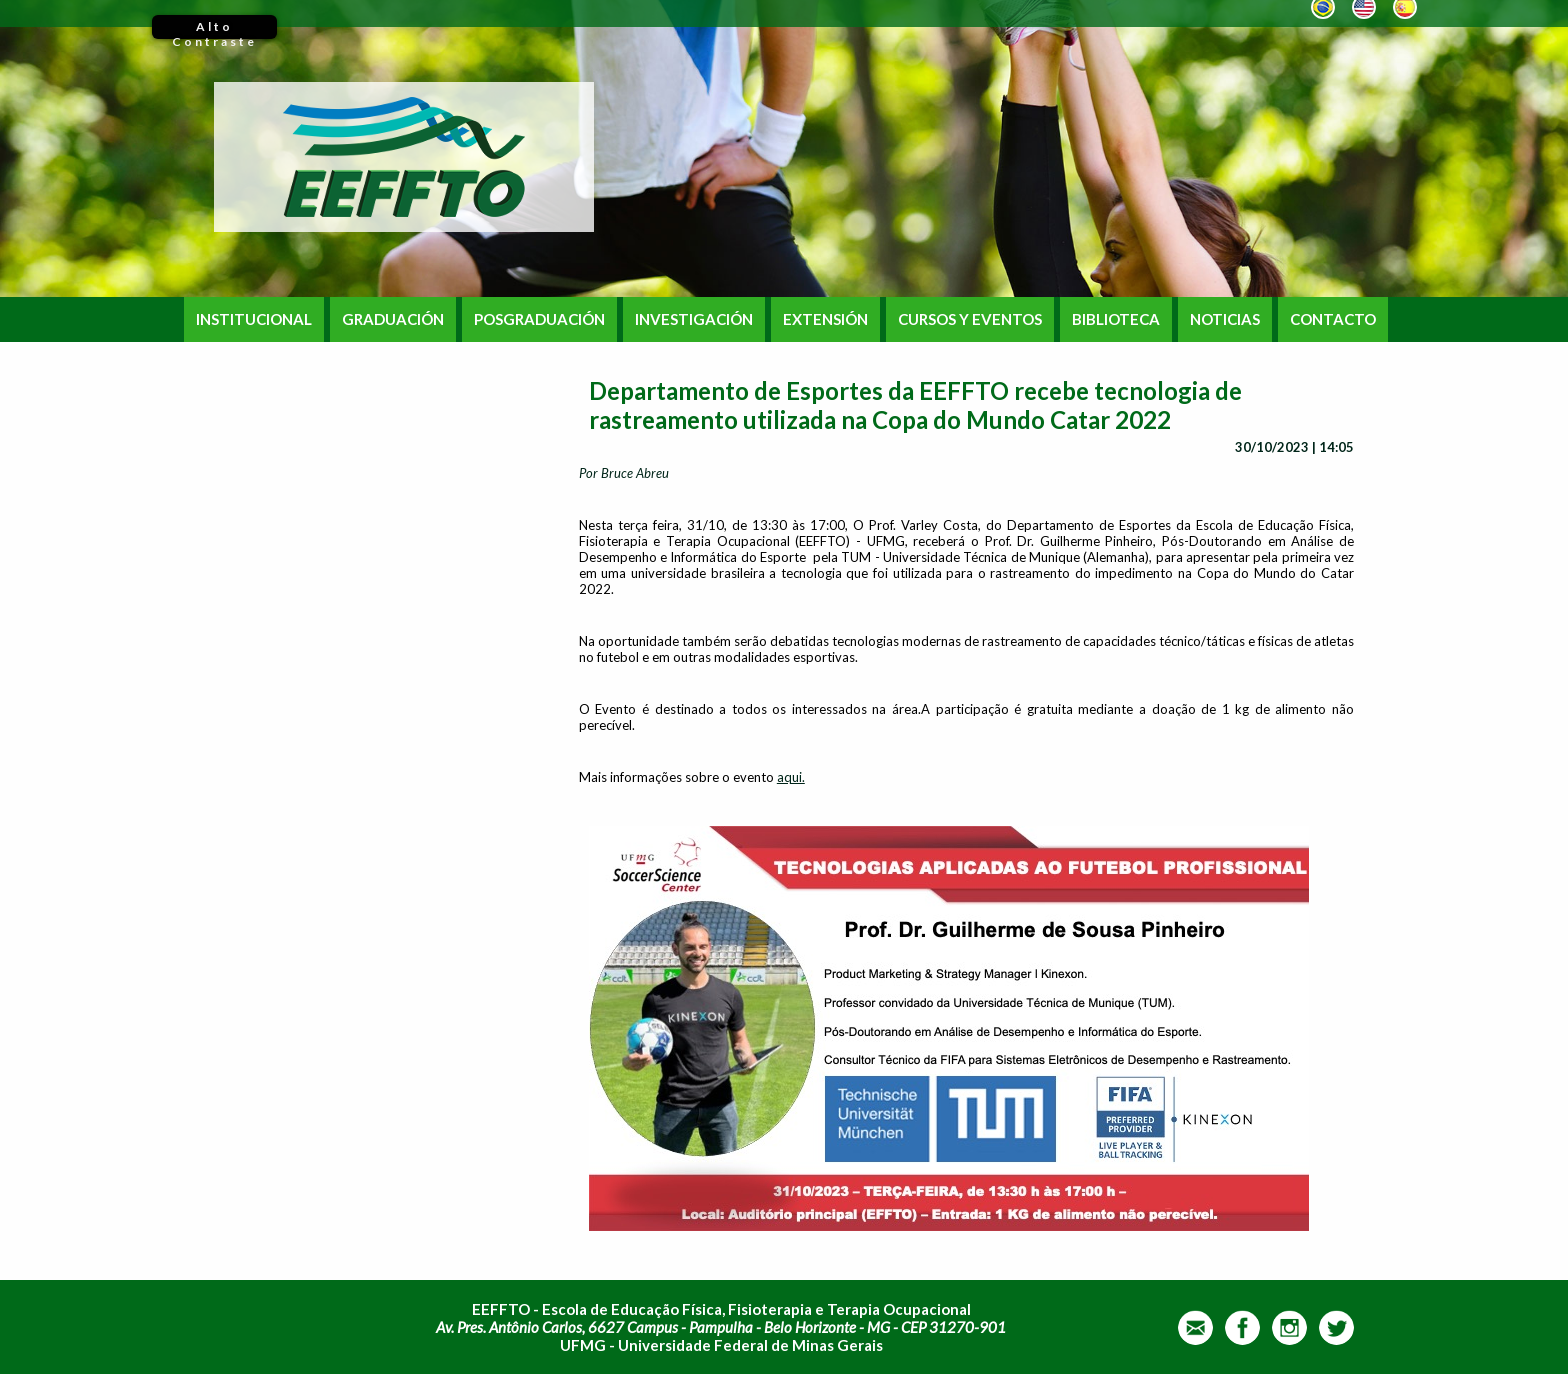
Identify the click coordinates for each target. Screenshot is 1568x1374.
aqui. (791, 777)
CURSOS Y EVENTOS (970, 319)
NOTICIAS (1225, 319)
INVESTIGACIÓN (694, 319)
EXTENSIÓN (825, 319)
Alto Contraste (214, 29)
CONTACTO (1333, 319)
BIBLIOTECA (1116, 319)
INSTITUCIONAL (254, 319)
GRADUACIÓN (393, 319)
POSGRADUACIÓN (539, 319)
